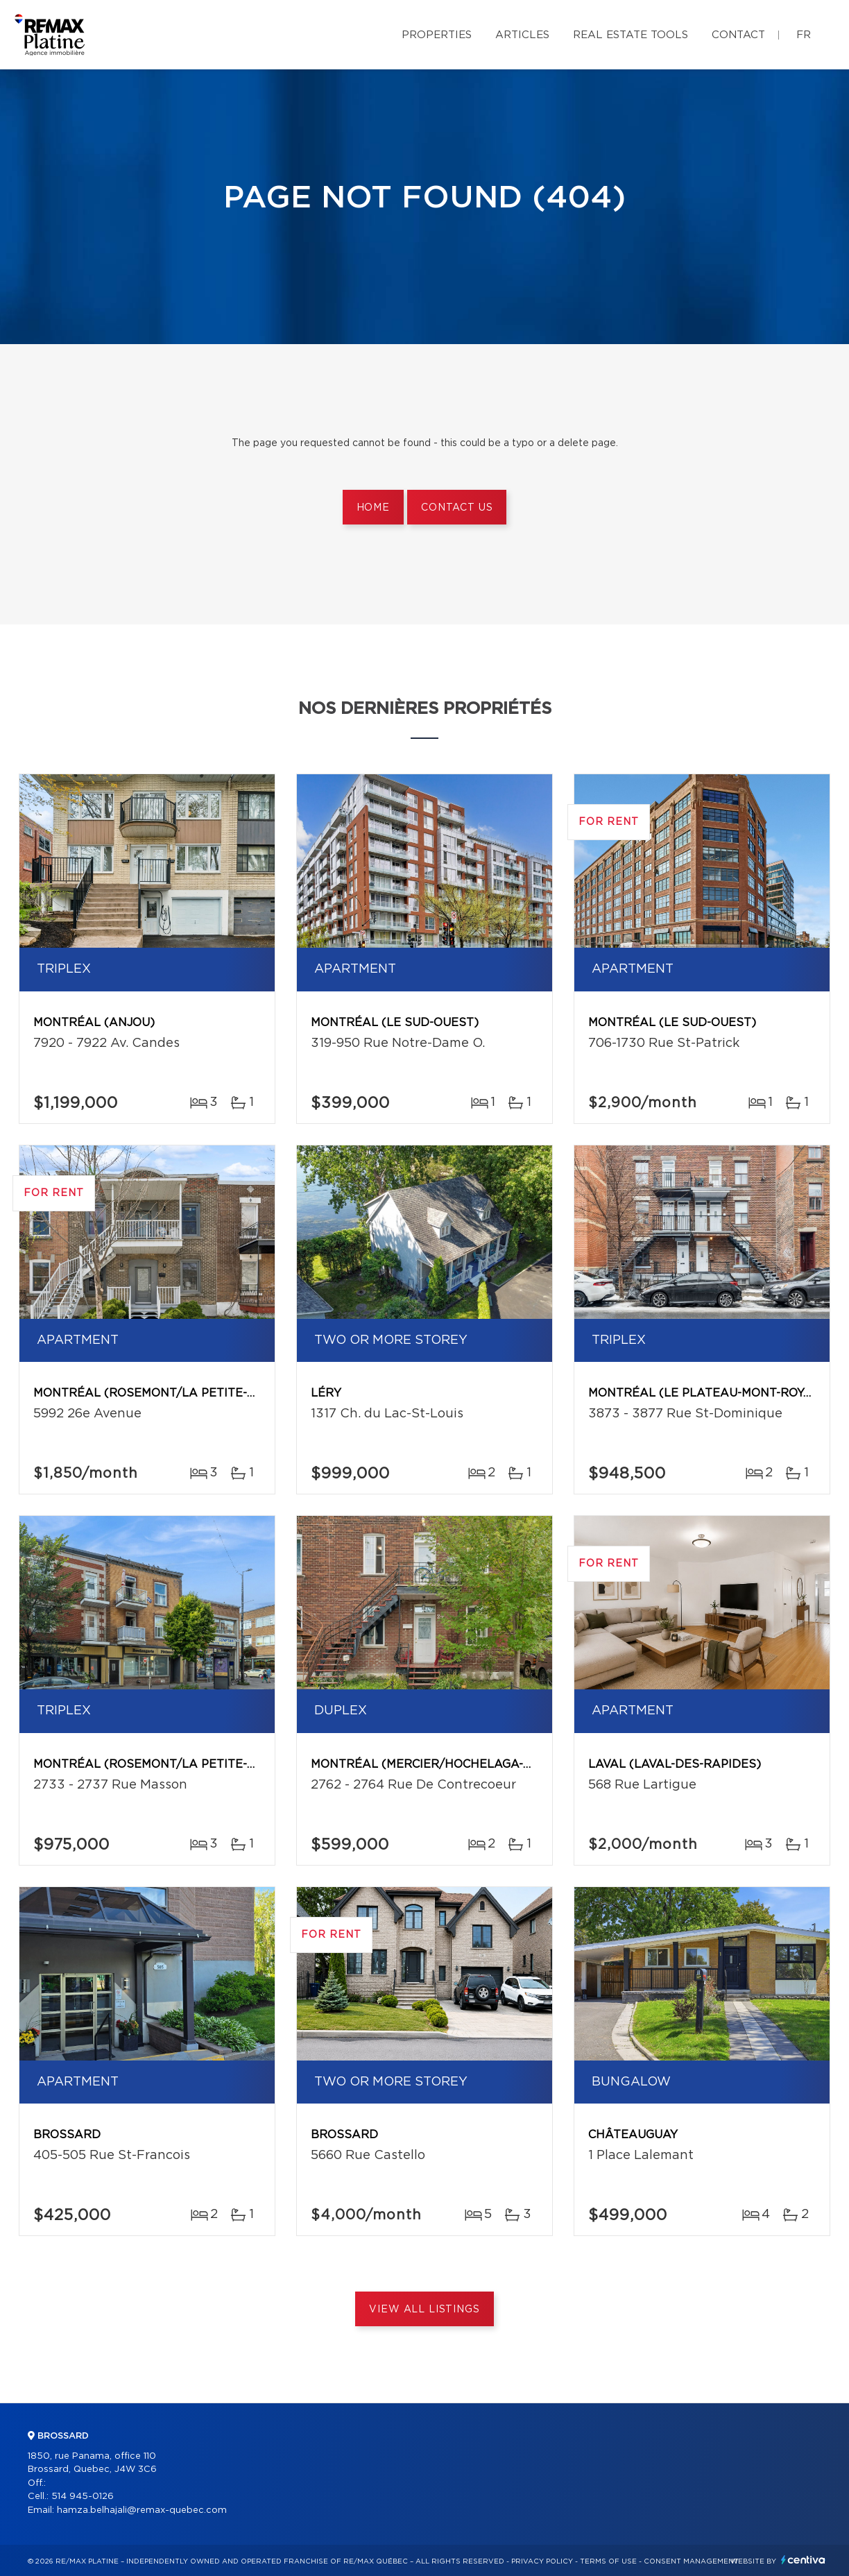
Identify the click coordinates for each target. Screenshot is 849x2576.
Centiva (803, 2559)
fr (803, 35)
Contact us (456, 508)
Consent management (691, 2561)
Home (373, 508)
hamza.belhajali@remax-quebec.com (142, 2510)
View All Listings (424, 2309)
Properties (437, 35)
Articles (522, 35)
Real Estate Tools (630, 35)
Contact (738, 35)
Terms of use (608, 2561)
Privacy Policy (542, 2561)
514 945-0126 (82, 2496)
